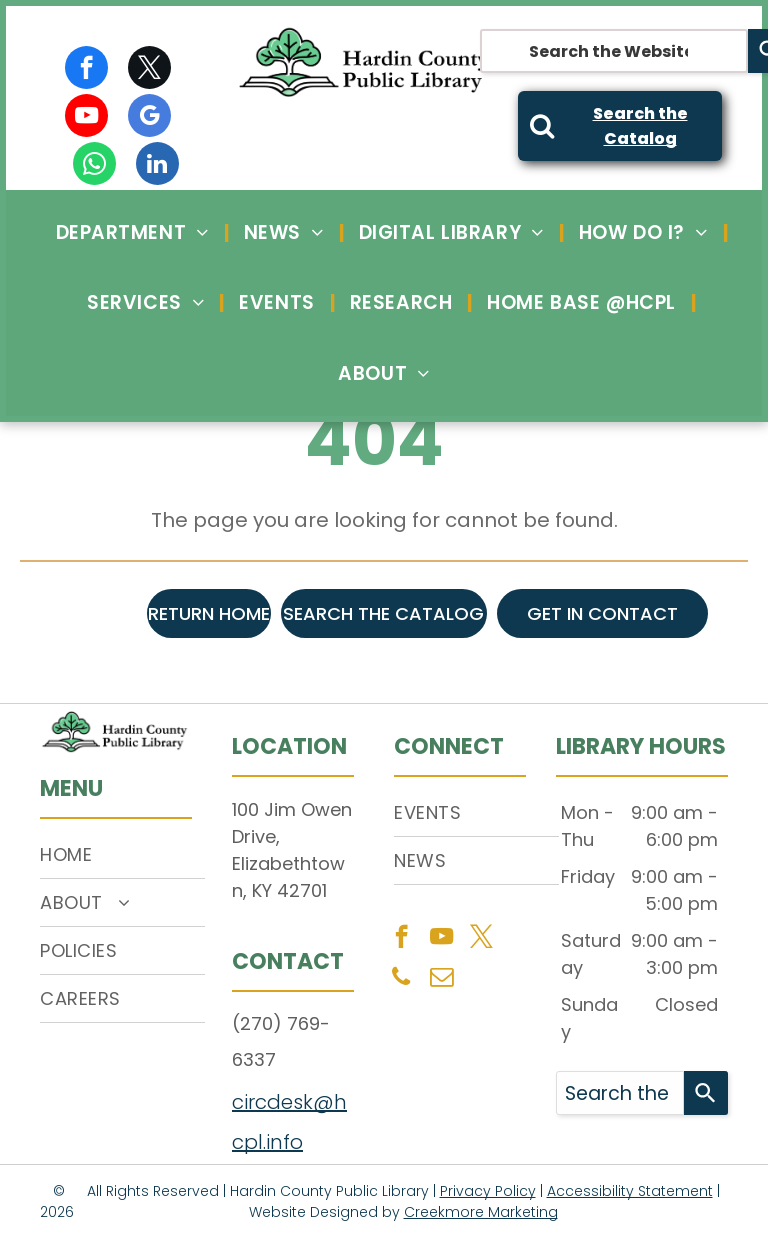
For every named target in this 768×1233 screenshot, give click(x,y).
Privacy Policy (488, 1191)
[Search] (706, 1093)
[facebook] (86, 70)
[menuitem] (135, 232)
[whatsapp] (94, 166)
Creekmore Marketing (481, 1212)
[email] (441, 979)
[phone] (401, 979)
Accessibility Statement (630, 1191)
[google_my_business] (149, 118)
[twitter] (149, 70)
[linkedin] (157, 166)
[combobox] (614, 51)
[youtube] (86, 118)
